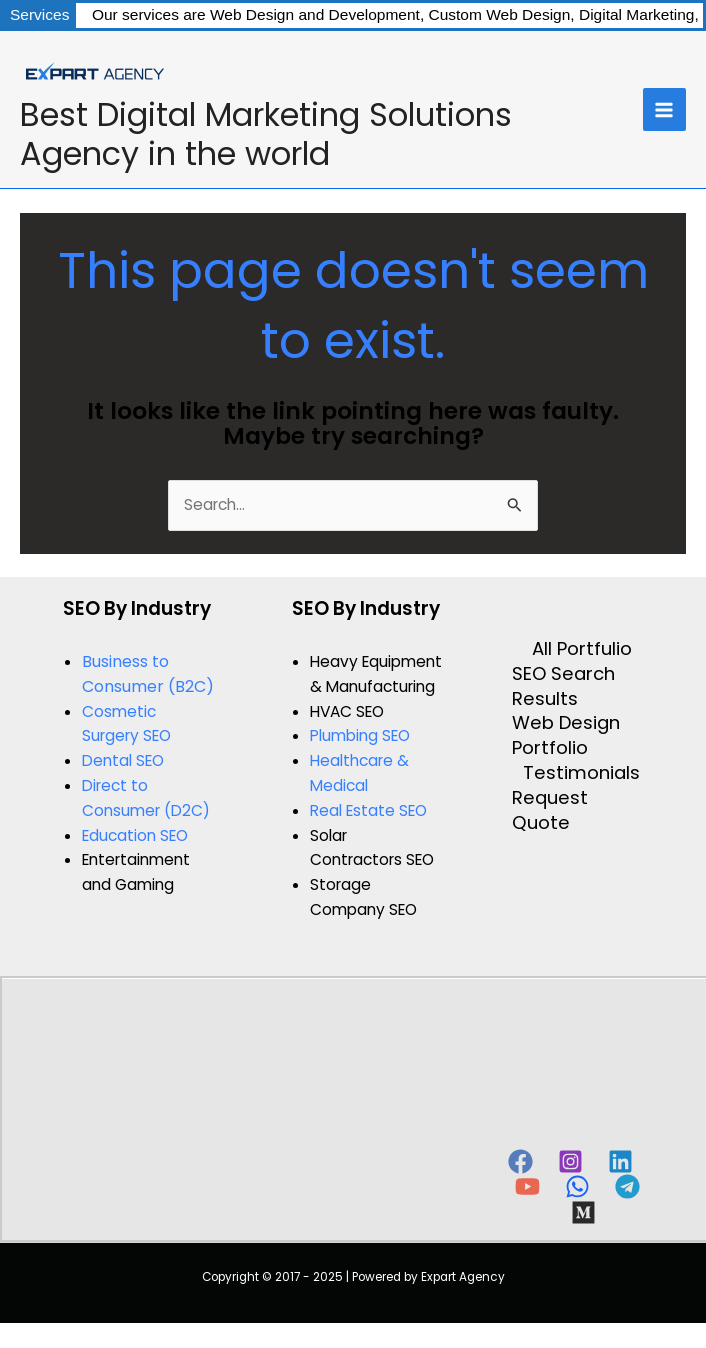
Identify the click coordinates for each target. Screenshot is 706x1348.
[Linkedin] (620, 1161)
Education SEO (135, 835)
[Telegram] (627, 1186)
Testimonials (581, 773)
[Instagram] (570, 1161)
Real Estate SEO (368, 810)
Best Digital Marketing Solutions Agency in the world (266, 133)
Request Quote (550, 810)
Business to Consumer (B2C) (148, 674)
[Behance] (583, 1212)
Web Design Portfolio (566, 735)
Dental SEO (123, 760)
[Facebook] (520, 1161)
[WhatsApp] (577, 1186)
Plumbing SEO (360, 735)
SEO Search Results (563, 686)
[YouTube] (527, 1186)
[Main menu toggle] (664, 109)
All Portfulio (582, 649)
